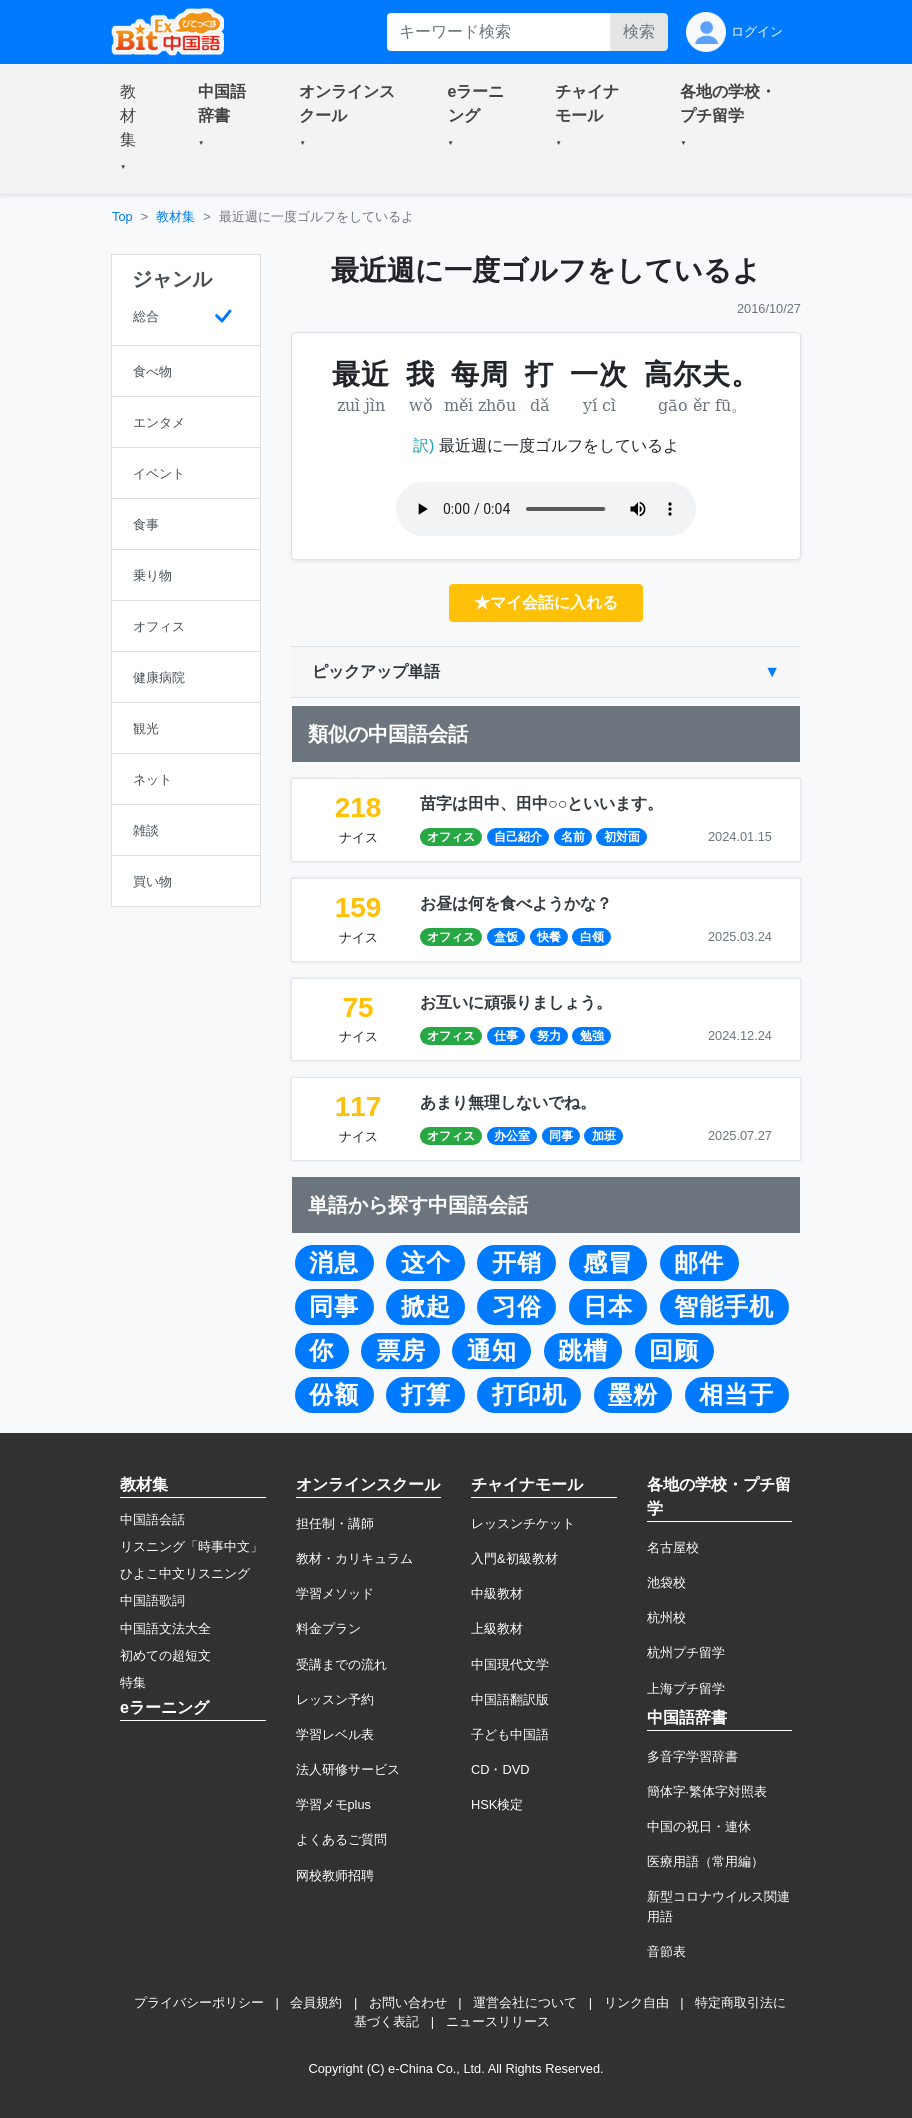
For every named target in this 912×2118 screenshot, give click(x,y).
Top (122, 216)
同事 (561, 1136)
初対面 (622, 837)
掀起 (426, 1307)
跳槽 (583, 1351)
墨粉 (633, 1395)
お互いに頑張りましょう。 (516, 1002)
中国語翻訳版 (510, 1699)
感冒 (608, 1263)
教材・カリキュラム (354, 1558)
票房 (401, 1351)
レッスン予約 (335, 1699)
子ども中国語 (510, 1734)
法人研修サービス (348, 1769)
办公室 (512, 1136)
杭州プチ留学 (686, 1652)
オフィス (451, 837)
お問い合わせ (408, 2002)
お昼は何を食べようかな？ (516, 903)
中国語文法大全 (165, 1628)
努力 (549, 1036)
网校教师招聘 (335, 1875)
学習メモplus (333, 1804)
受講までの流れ (341, 1664)
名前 (573, 837)
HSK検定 (497, 1804)
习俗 (517, 1307)
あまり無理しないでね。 (508, 1102)
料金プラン (328, 1628)
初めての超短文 (165, 1655)
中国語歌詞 (152, 1600)
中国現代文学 (510, 1664)
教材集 (175, 216)
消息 (334, 1263)
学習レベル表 (335, 1734)
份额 (334, 1395)
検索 (639, 31)
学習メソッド (335, 1593)
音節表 (666, 1951)
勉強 (592, 1036)
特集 (133, 1682)
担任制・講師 (335, 1523)
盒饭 (506, 937)
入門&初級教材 (514, 1558)
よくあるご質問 (341, 1839)
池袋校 (666, 1582)
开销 (517, 1263)
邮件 (699, 1263)
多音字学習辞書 (692, 1756)
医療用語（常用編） (705, 1861)
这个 (426, 1263)
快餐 (549, 937)
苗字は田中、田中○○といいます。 (541, 803)
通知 (492, 1351)
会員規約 (316, 2002)
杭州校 (666, 1617)
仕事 (506, 1036)
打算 (426, 1395)
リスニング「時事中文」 (191, 1546)
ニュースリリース (498, 2021)
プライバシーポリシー (199, 2002)
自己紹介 (518, 837)
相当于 (736, 1395)
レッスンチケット (523, 1523)
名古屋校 (673, 1547)
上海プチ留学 (686, 1688)
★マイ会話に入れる (546, 602)
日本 (608, 1307)
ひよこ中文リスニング (185, 1573)
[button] (135, 129)
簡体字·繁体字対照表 (707, 1791)
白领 (592, 937)
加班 (604, 1136)
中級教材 (497, 1593)
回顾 (674, 1351)
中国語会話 (152, 1519)
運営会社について (525, 2002)
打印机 (529, 1395)
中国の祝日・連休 (699, 1826)
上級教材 (497, 1628)
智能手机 (724, 1307)
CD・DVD (500, 1769)
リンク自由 (636, 2002)
